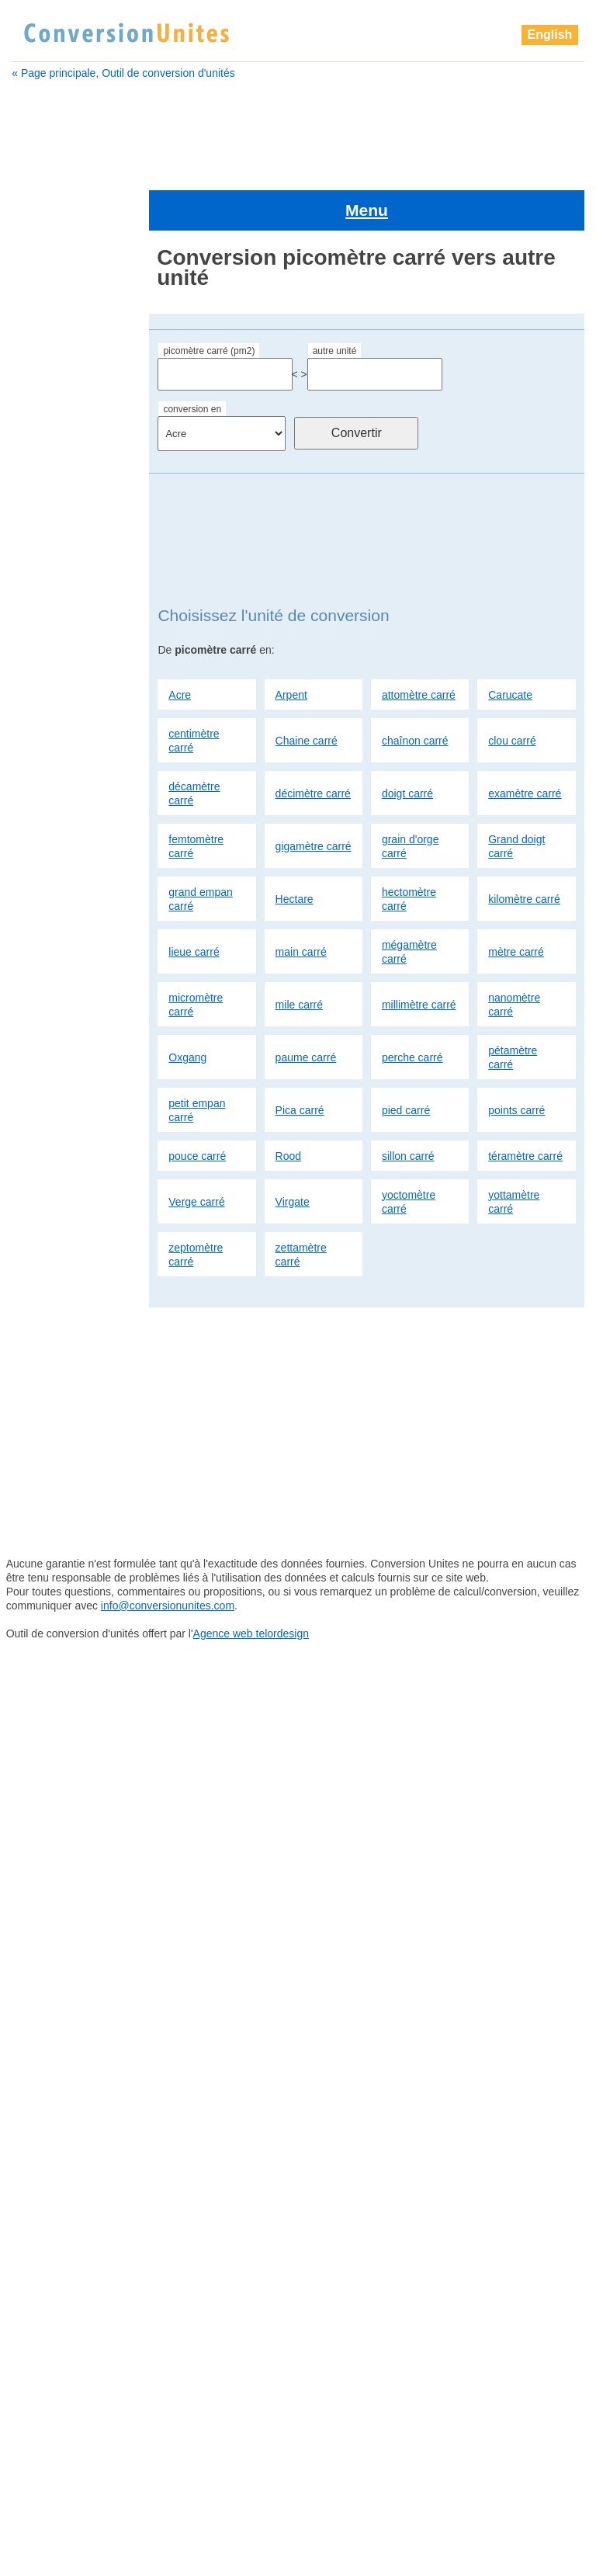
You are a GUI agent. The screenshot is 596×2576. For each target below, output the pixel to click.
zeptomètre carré (195, 1201)
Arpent (291, 641)
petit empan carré (196, 1056)
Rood (288, 1102)
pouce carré (197, 1102)
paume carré (306, 1004)
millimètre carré (419, 951)
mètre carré (516, 898)
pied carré (406, 1056)
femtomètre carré (196, 792)
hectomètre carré (409, 845)
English (550, 34)
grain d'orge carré (410, 792)
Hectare (294, 845)
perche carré (412, 1004)
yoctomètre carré (408, 1148)
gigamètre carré (313, 792)
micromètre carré (195, 951)
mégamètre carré (409, 898)
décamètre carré (194, 740)
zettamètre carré (301, 1201)
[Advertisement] (298, 129)
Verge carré (196, 1148)
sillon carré (408, 1102)
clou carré (511, 687)
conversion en (192, 356)
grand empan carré (200, 845)
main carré (301, 898)
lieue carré (193, 898)
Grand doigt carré (516, 792)
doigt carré (407, 740)
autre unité (335, 298)
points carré (516, 1056)
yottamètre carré (513, 1148)
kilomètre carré (524, 845)
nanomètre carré (514, 951)
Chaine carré (306, 687)
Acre (179, 641)
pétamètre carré (512, 1004)
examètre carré (524, 740)
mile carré (299, 951)
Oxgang (187, 1004)
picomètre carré (62, 1063)
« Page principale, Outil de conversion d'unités (123, 73)
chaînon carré (415, 687)
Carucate (510, 641)
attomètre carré (419, 641)
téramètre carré (525, 1102)
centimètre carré (193, 687)
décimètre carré (313, 740)
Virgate (292, 1148)
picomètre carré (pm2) (209, 298)
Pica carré (299, 1056)
